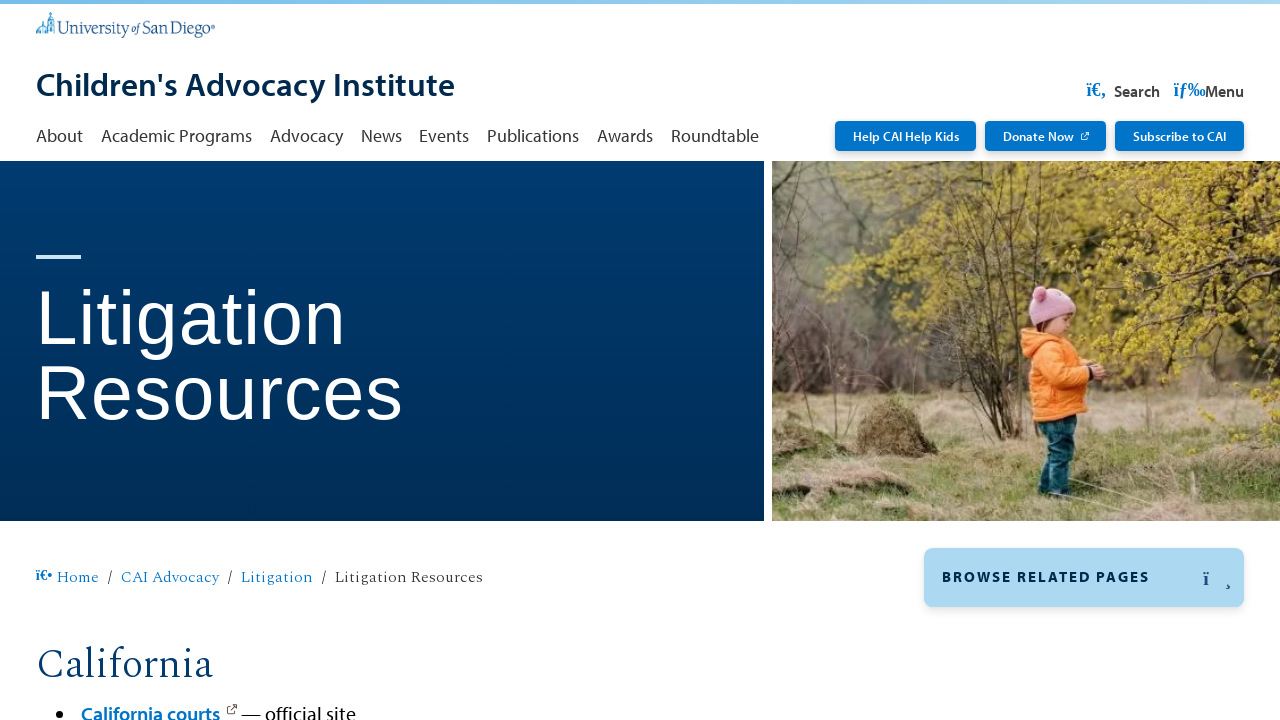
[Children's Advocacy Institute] (245, 86)
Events (444, 135)
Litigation (277, 578)
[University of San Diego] (125, 23)
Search (1205, 91)
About (59, 135)
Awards (625, 135)
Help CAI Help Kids (906, 135)
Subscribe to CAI (1179, 135)
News (381, 135)
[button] (1084, 577)
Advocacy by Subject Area (1041, 673)
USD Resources (1086, 91)
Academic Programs (176, 135)
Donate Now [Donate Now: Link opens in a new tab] (1038, 135)
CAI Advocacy (170, 578)
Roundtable (715, 135)
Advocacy (306, 135)
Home (67, 578)
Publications (533, 135)
